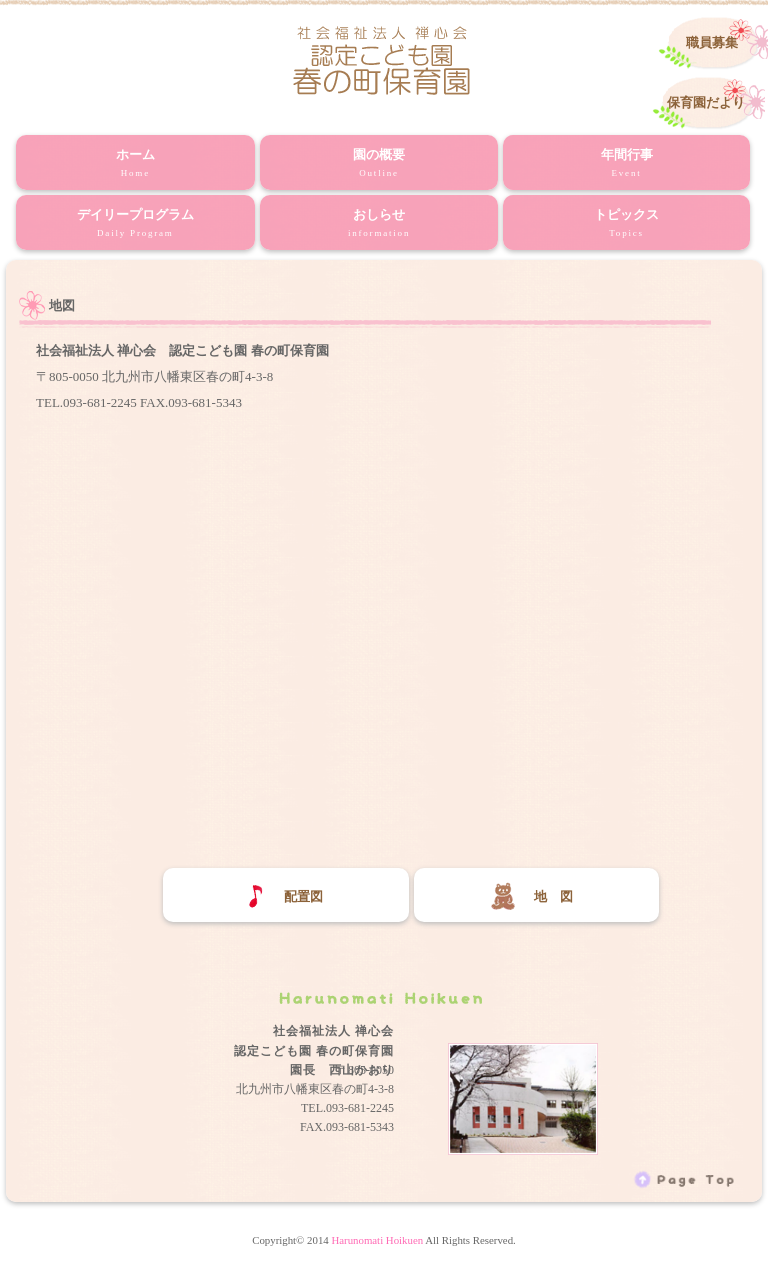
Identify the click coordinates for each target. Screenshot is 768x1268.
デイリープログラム (135, 223)
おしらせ (379, 223)
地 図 (531, 896)
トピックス (626, 223)
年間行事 (626, 163)
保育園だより (706, 102)
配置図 (281, 896)
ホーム (135, 163)
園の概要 (379, 163)
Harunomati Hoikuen (377, 1240)
